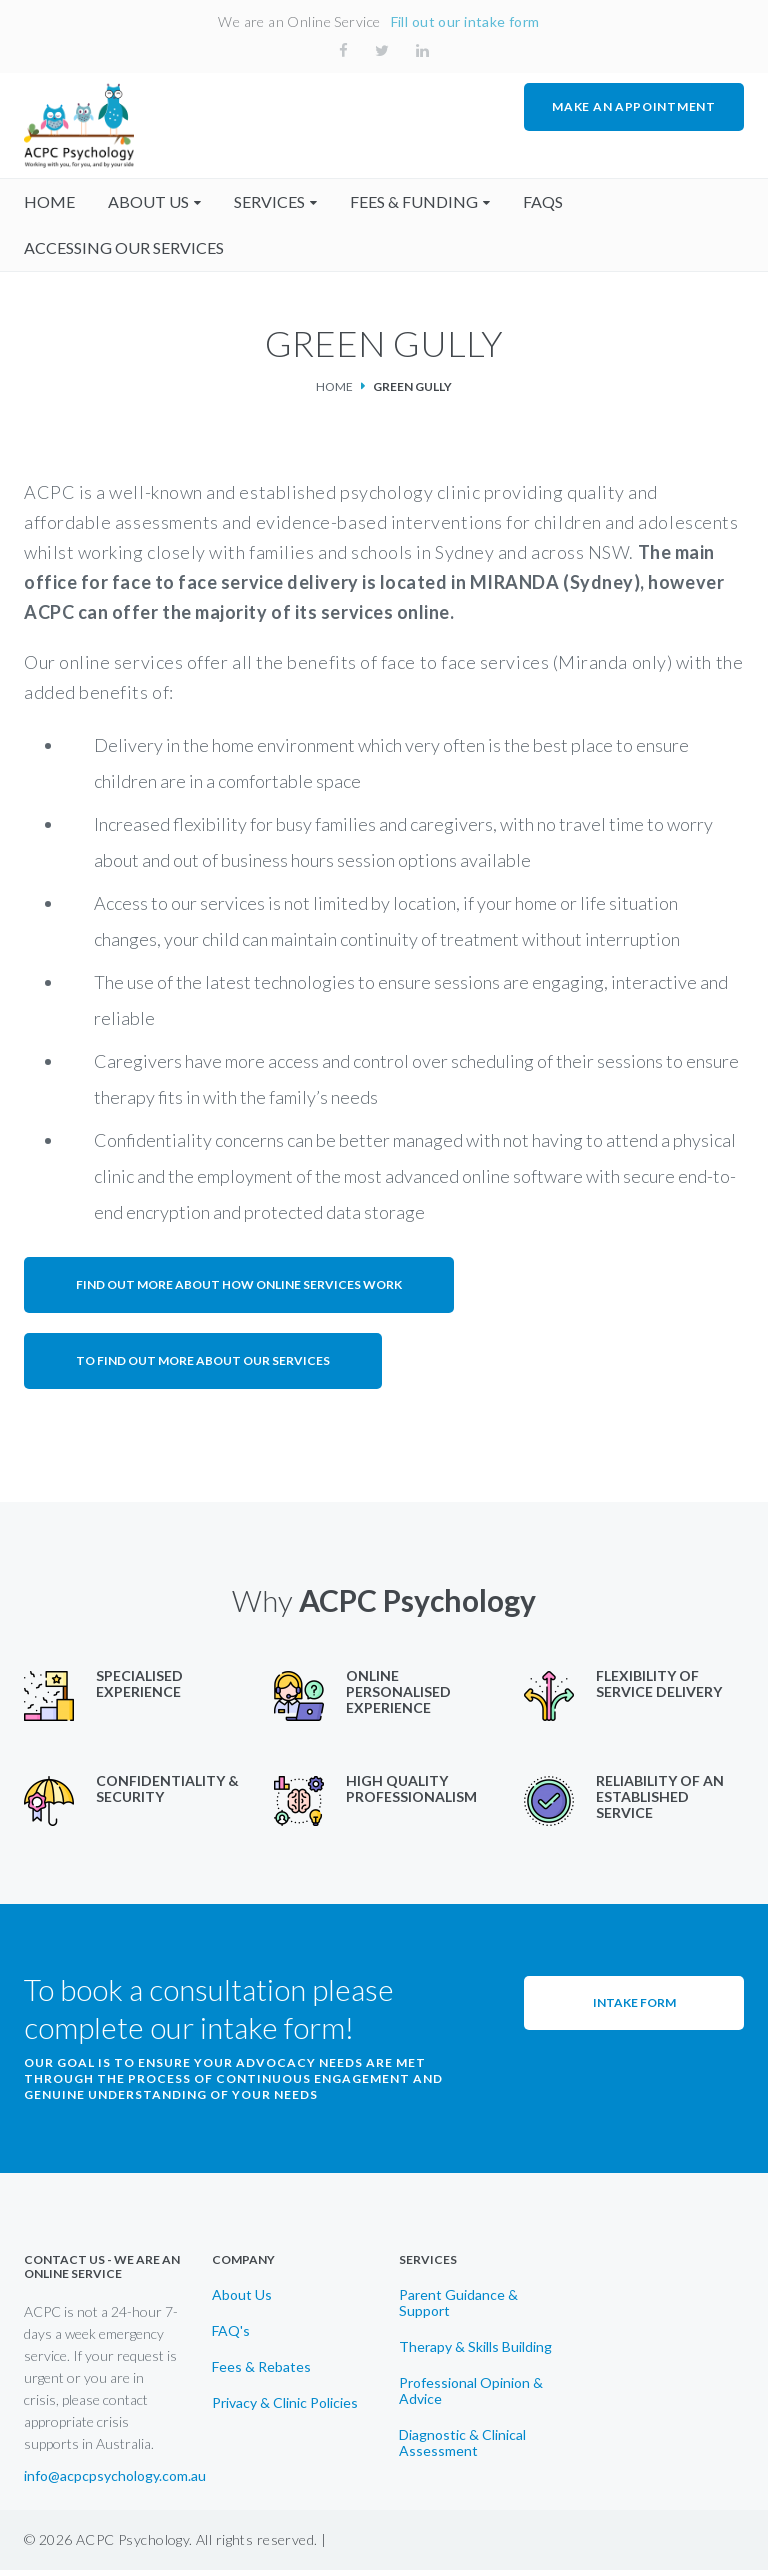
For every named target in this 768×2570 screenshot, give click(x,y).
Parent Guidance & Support (458, 2303)
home (49, 201)
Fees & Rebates (261, 2367)
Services (269, 201)
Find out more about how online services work (239, 1284)
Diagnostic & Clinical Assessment (462, 2443)
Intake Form (634, 2002)
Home (334, 386)
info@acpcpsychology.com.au (115, 2476)
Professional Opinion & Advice (471, 2391)
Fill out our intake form (465, 21)
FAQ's (231, 2331)
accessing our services (124, 247)
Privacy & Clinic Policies (285, 2403)
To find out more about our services (203, 1360)
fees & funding (414, 201)
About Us (242, 2295)
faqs (543, 201)
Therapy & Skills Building (475, 2347)
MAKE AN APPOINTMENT (633, 106)
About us (148, 201)
